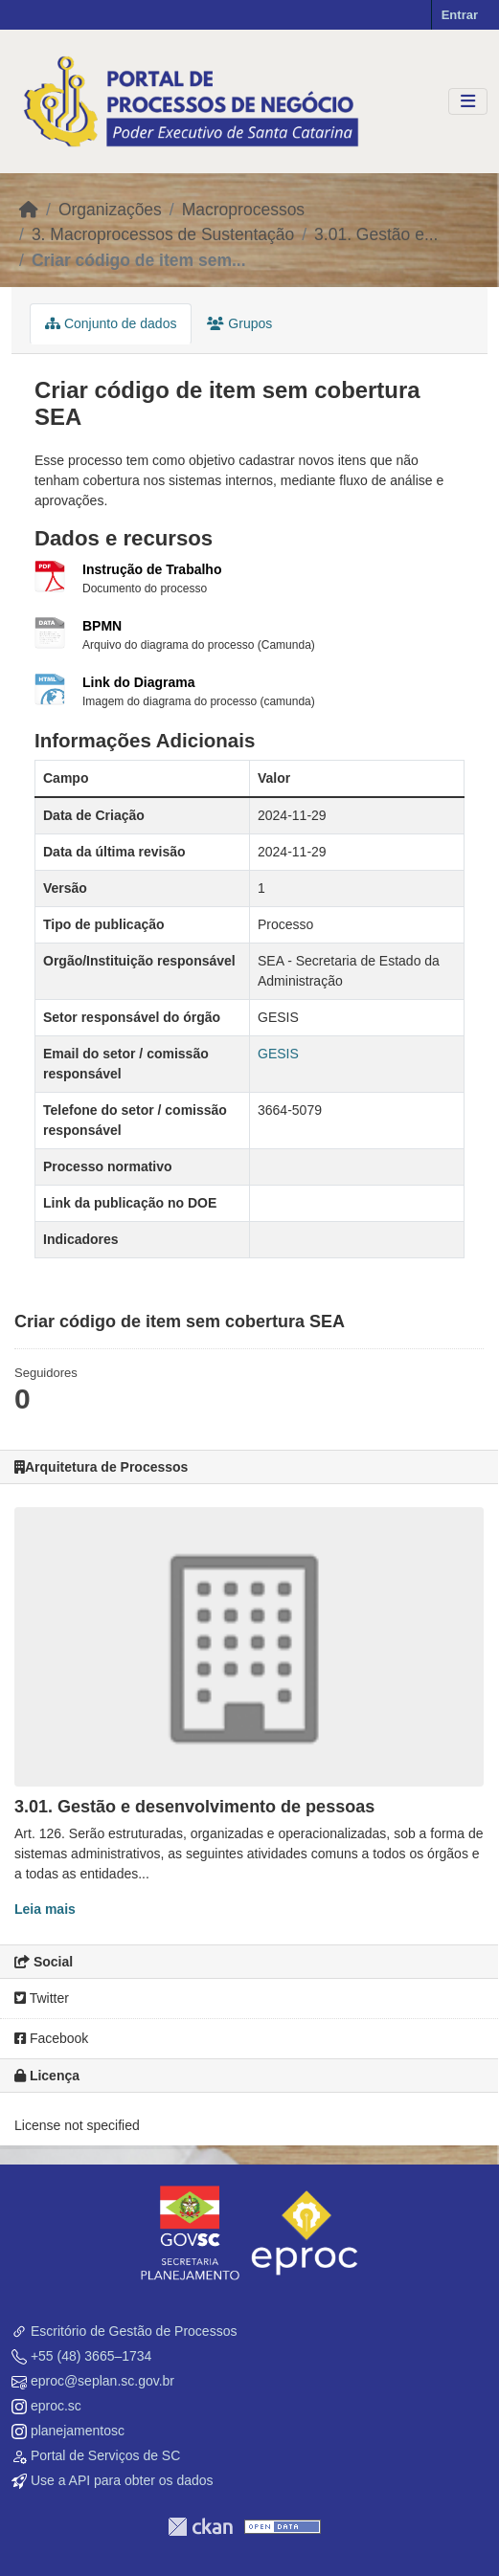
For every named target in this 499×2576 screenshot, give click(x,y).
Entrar (460, 15)
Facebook (51, 2038)
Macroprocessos (243, 209)
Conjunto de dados (110, 323)
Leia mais (45, 1909)
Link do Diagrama (138, 682)
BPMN (102, 625)
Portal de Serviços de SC (105, 2455)
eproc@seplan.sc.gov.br (102, 2380)
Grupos (239, 323)
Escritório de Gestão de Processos (134, 2331)
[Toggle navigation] (468, 102)
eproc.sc (56, 2405)
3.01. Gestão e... (376, 234)
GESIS (278, 1053)
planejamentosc (78, 2430)
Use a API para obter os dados (122, 2480)
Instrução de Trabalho (151, 569)
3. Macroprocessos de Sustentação (163, 234)
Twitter (41, 1998)
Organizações (110, 209)
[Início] (28, 209)
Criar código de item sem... (139, 260)
